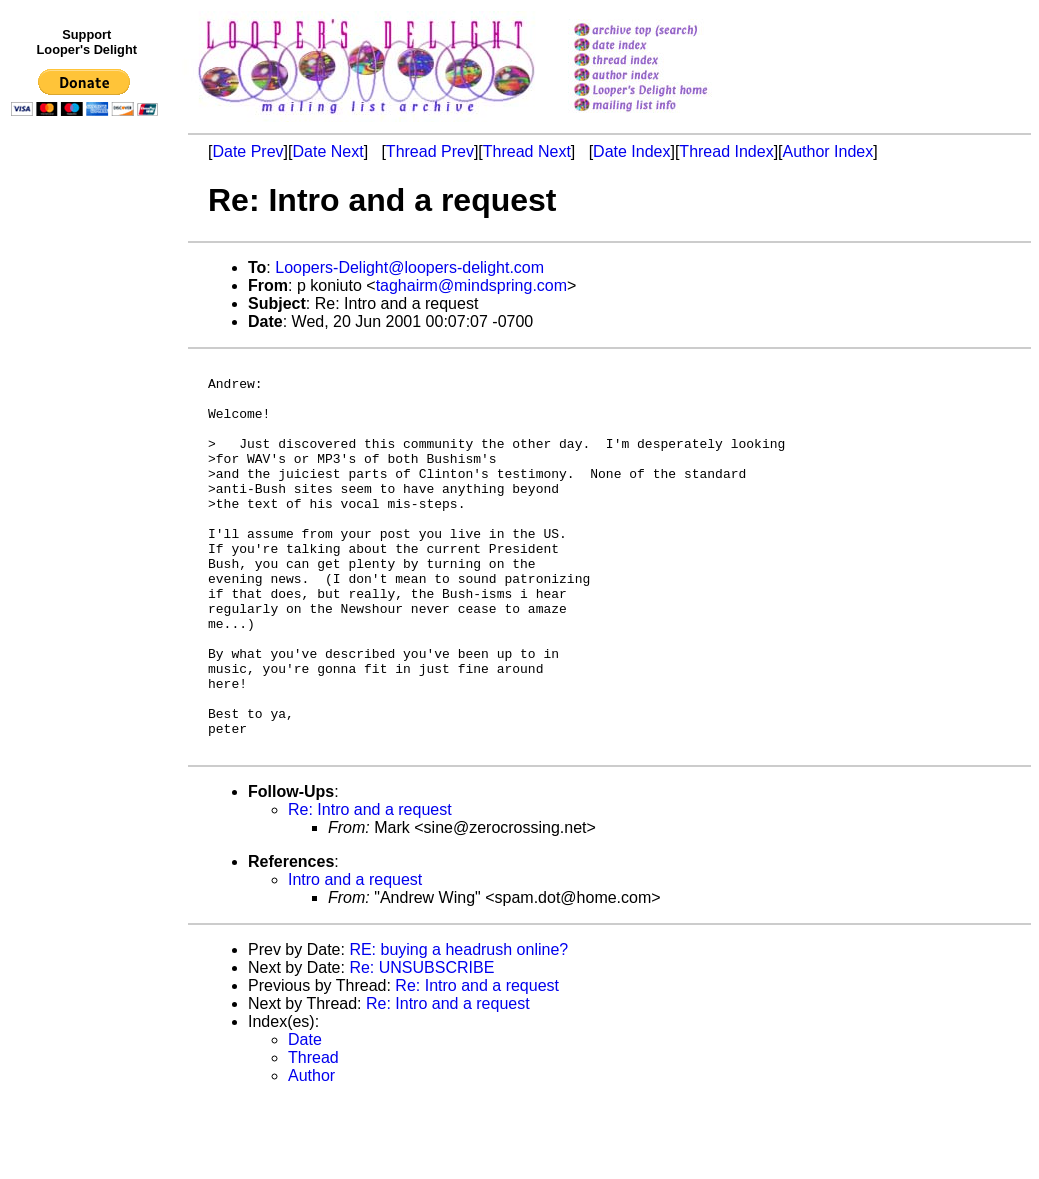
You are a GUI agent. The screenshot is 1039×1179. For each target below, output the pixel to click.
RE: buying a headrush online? (458, 1027)
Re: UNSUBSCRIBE (421, 1045)
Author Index (828, 151)
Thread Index (726, 151)
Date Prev (247, 151)
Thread (313, 1135)
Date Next (327, 151)
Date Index (631, 151)
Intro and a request (355, 957)
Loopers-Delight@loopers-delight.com (409, 267)
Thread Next (527, 151)
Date (305, 1117)
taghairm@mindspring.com (471, 285)
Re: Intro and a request (370, 887)
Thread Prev (430, 151)
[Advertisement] (88, 537)
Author (311, 1153)
